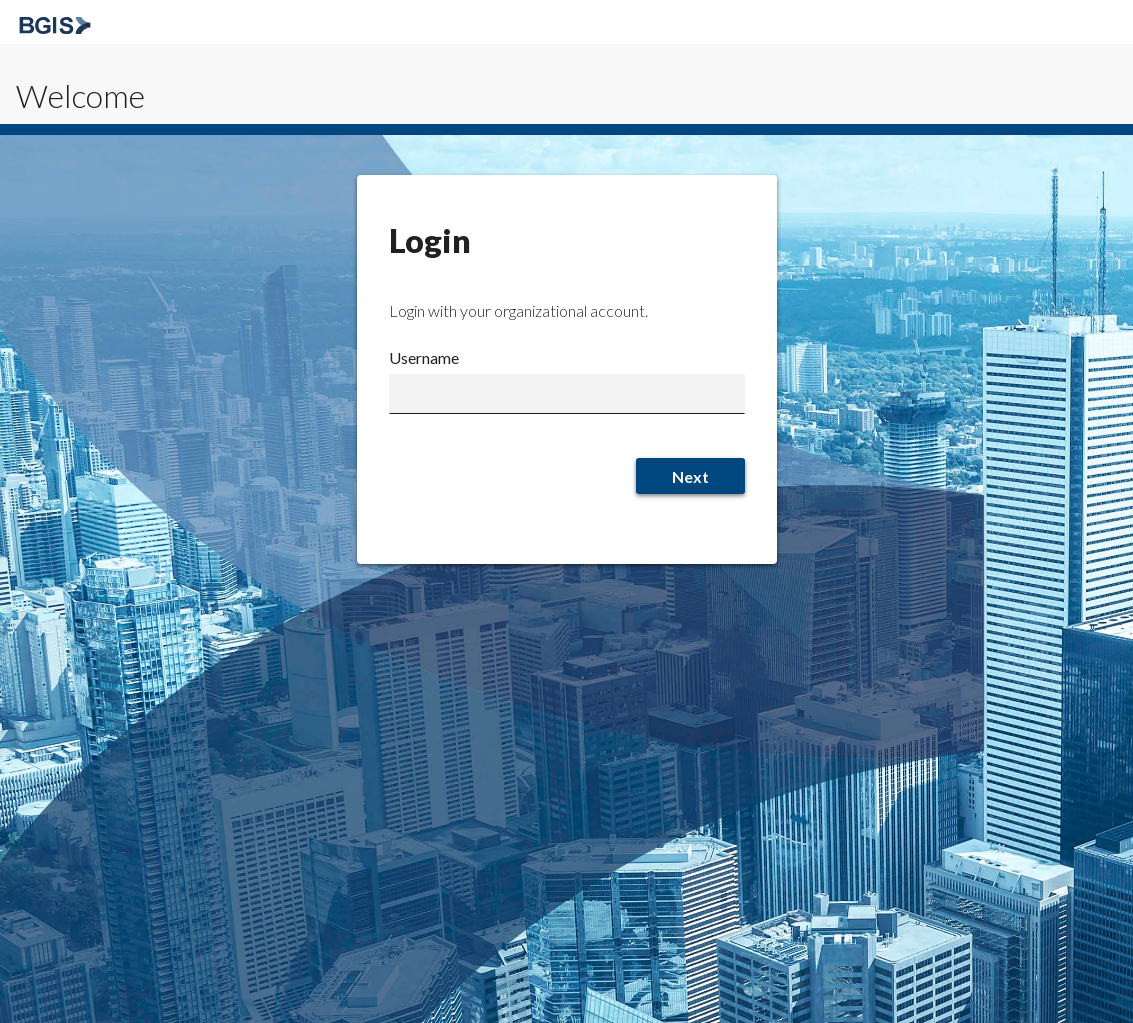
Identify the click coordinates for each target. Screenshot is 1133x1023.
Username (424, 357)
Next (690, 476)
